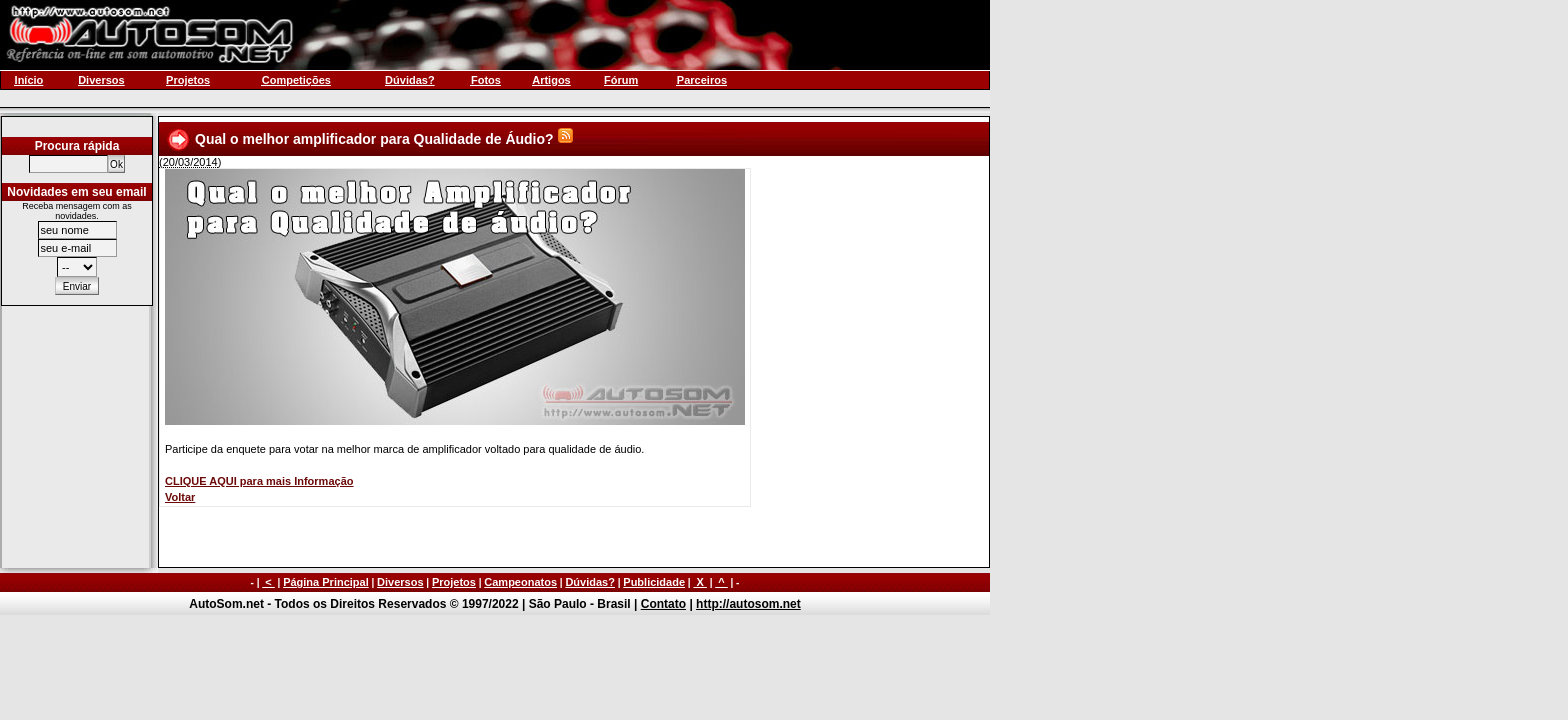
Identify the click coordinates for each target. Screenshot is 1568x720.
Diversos (400, 582)
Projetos (454, 582)
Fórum (621, 80)
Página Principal (326, 582)
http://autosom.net (748, 604)
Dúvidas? (590, 582)
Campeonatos (520, 582)
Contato (663, 604)
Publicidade (654, 582)
